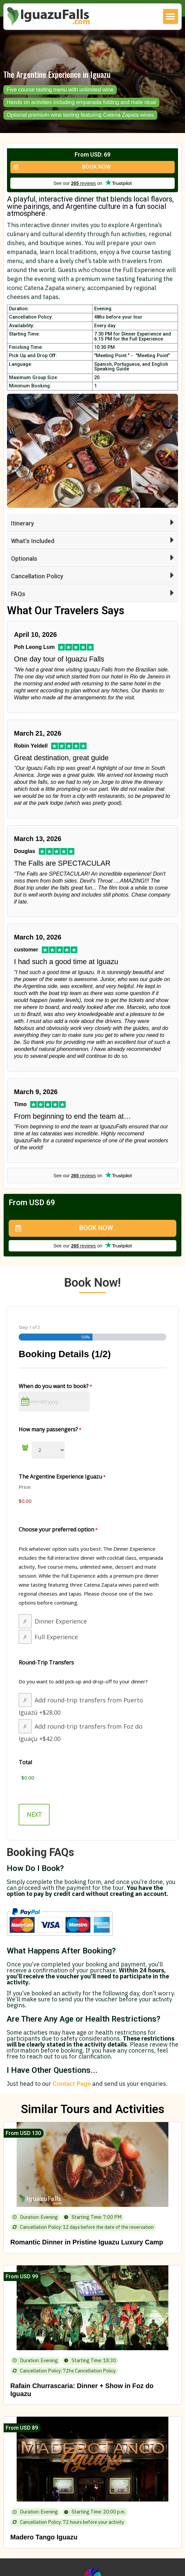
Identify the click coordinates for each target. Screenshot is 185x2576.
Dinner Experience (61, 1621)
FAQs (18, 593)
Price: (25, 1487)
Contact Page (72, 2083)
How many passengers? (50, 1429)
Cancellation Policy (37, 576)
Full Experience (56, 1637)
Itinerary (22, 523)
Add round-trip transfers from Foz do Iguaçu (80, 1732)
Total (25, 1762)
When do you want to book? (55, 1386)
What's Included (32, 540)
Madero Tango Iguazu (44, 2537)
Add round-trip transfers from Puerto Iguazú (81, 1706)
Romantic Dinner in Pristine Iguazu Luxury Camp (86, 2242)
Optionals (24, 558)
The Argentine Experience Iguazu (62, 1476)
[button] (170, 16)
